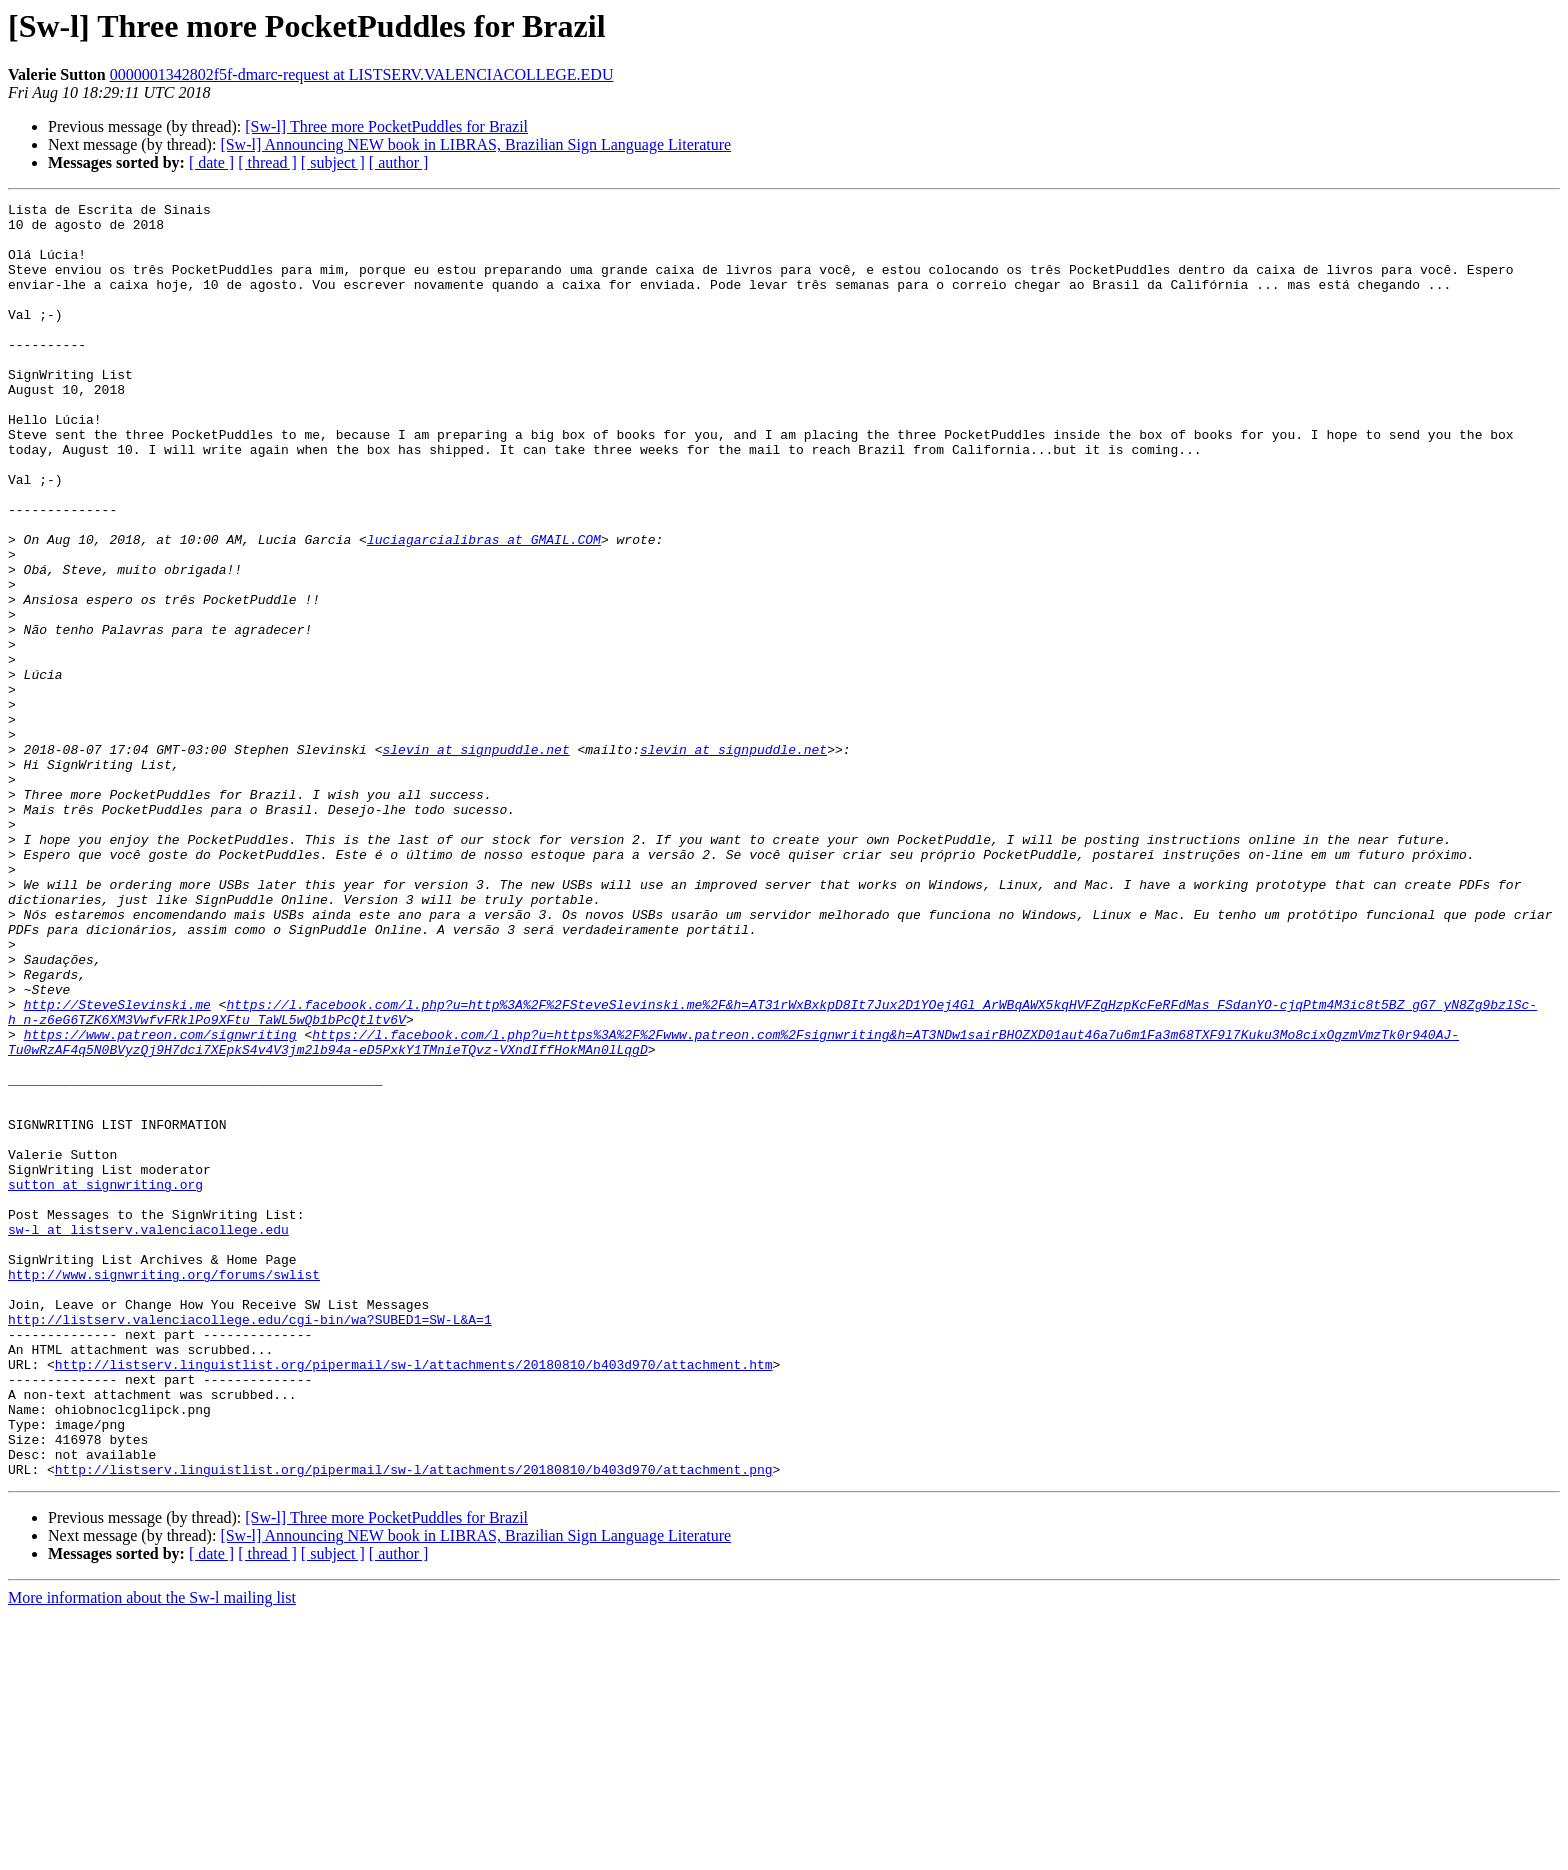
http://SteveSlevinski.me (117, 1166)
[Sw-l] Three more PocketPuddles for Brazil (386, 126)
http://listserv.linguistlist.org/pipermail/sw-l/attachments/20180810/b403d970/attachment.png (414, 1724)
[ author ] (399, 162)
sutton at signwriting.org (105, 1382)
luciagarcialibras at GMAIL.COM (484, 608)
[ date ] (211, 162)
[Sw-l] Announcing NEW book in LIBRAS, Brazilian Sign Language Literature (475, 144)
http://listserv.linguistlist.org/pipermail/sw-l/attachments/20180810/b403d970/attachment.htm (414, 1598)
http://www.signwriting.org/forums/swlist (164, 1490)
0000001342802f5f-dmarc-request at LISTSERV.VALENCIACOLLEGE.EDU (362, 74)
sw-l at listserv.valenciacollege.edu (148, 1436)
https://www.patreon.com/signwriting (160, 1202)
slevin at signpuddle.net (475, 860)
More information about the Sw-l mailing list (152, 1852)
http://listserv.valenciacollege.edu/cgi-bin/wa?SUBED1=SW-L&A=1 (250, 1544)
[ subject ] (333, 162)
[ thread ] (267, 162)
